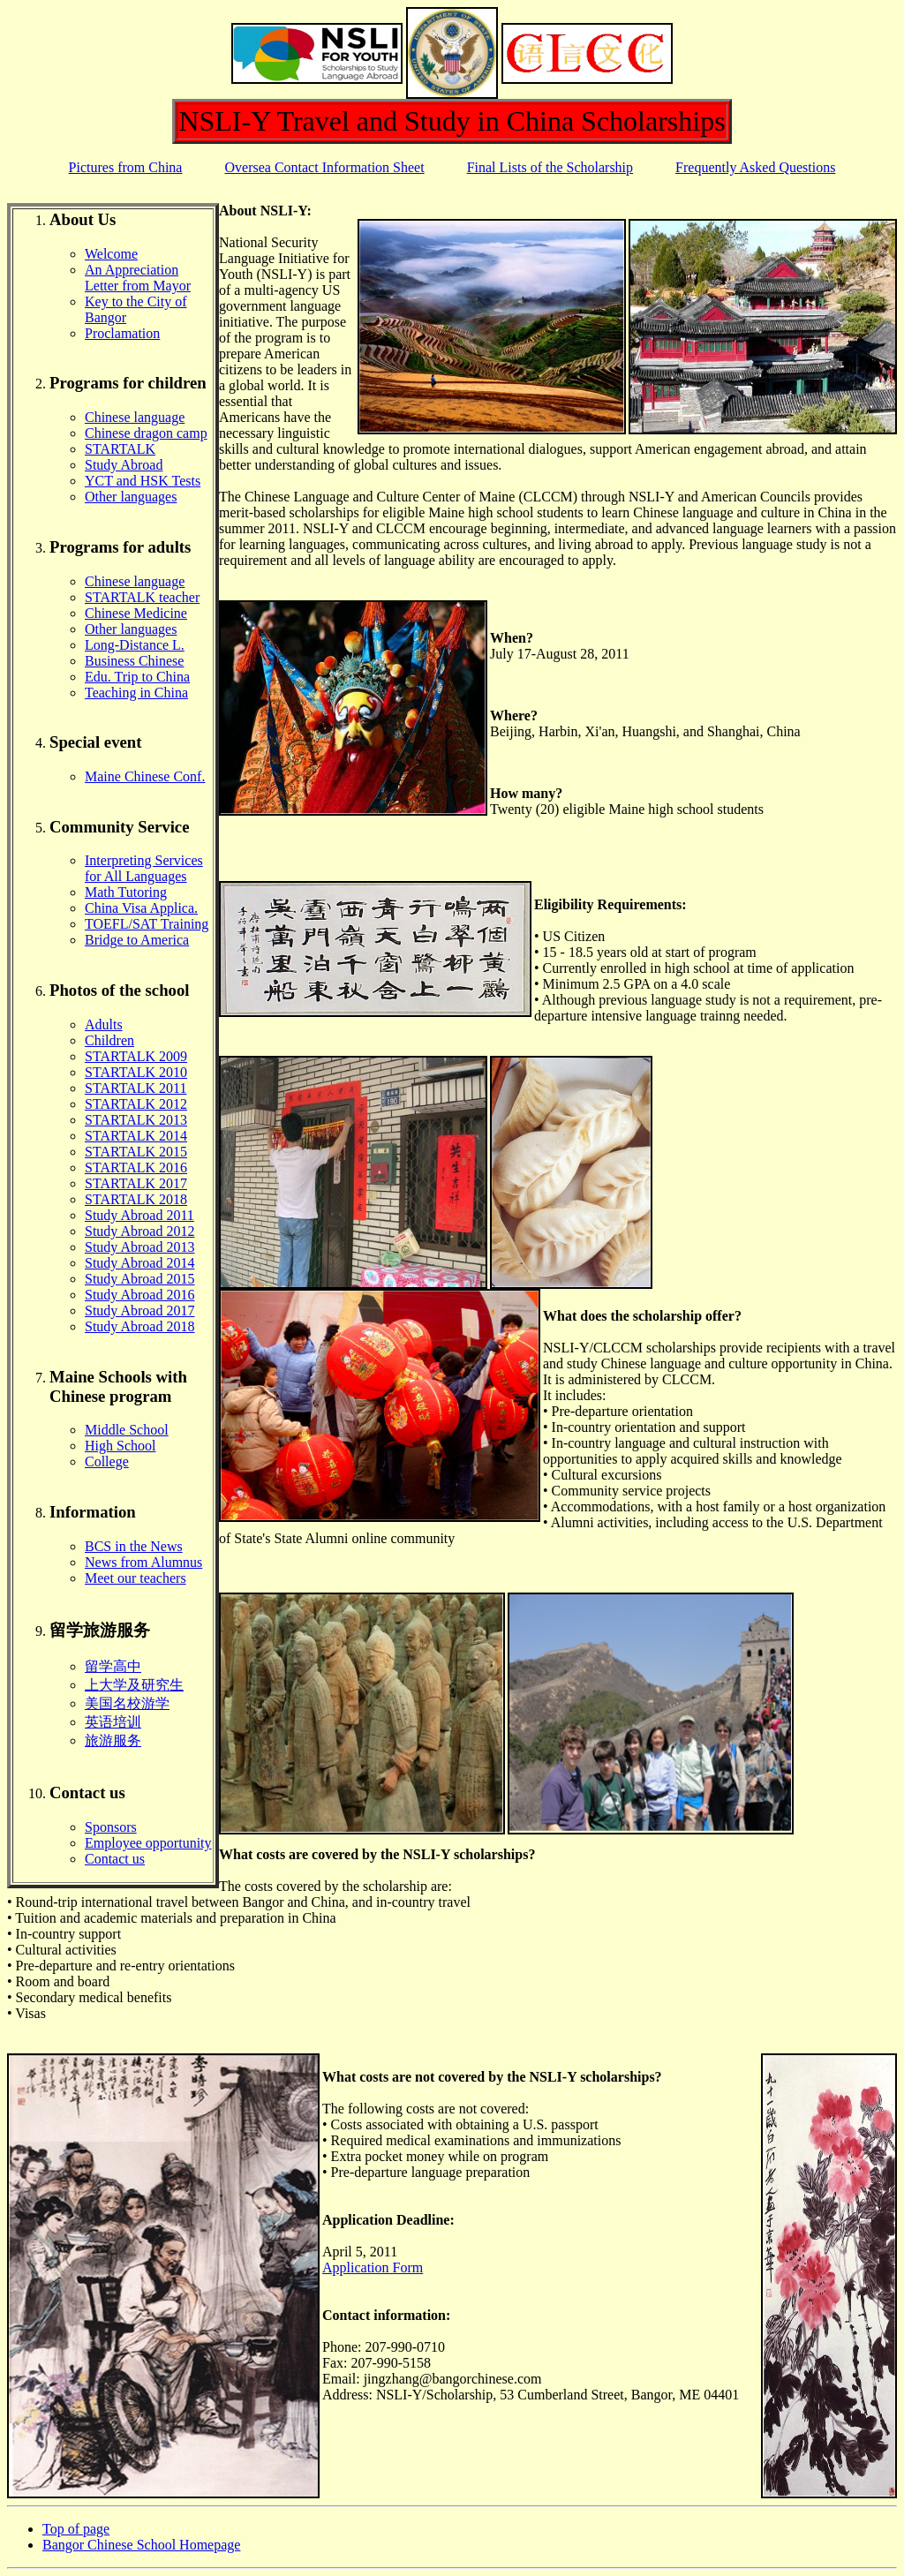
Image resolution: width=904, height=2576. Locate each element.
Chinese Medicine (136, 613)
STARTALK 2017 (136, 1183)
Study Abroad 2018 (139, 1326)
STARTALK (120, 448)
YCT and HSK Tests (142, 480)
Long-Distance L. (135, 644)
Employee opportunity (148, 1842)
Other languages (131, 496)
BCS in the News (134, 1546)
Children (109, 1040)
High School (120, 1445)
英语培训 (113, 1721)
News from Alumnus (143, 1562)
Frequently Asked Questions (755, 167)
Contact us (115, 1858)
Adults (104, 1024)
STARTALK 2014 (136, 1135)
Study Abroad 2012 (139, 1231)
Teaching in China (136, 692)
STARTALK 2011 (135, 1088)
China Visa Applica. (141, 907)
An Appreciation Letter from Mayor (138, 277)
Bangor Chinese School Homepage (141, 2544)
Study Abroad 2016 (139, 1294)
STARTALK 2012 (136, 1103)
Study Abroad (123, 464)
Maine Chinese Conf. (145, 776)
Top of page (75, 2528)
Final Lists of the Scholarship (550, 167)
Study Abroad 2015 (139, 1278)
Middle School (127, 1429)
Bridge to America (137, 939)
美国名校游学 (127, 1703)
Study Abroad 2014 (139, 1262)
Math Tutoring (126, 892)
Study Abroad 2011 (139, 1215)
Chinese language (135, 417)
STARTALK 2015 (136, 1151)
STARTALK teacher (142, 597)
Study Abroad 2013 (139, 1246)
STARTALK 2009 (136, 1056)
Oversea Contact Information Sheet (324, 167)
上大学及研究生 (134, 1684)
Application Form (372, 2267)
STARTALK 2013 (136, 1119)
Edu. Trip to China (137, 676)
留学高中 (113, 1666)
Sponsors (111, 1826)
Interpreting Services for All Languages (144, 868)
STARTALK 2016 (136, 1167)
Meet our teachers (135, 1578)
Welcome (111, 253)
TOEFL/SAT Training (146, 923)
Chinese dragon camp (146, 433)
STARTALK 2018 (136, 1199)
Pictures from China (126, 167)
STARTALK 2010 (136, 1072)
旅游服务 (113, 1740)
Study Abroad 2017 (139, 1310)
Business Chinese (134, 660)
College (107, 1461)
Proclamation (122, 333)
